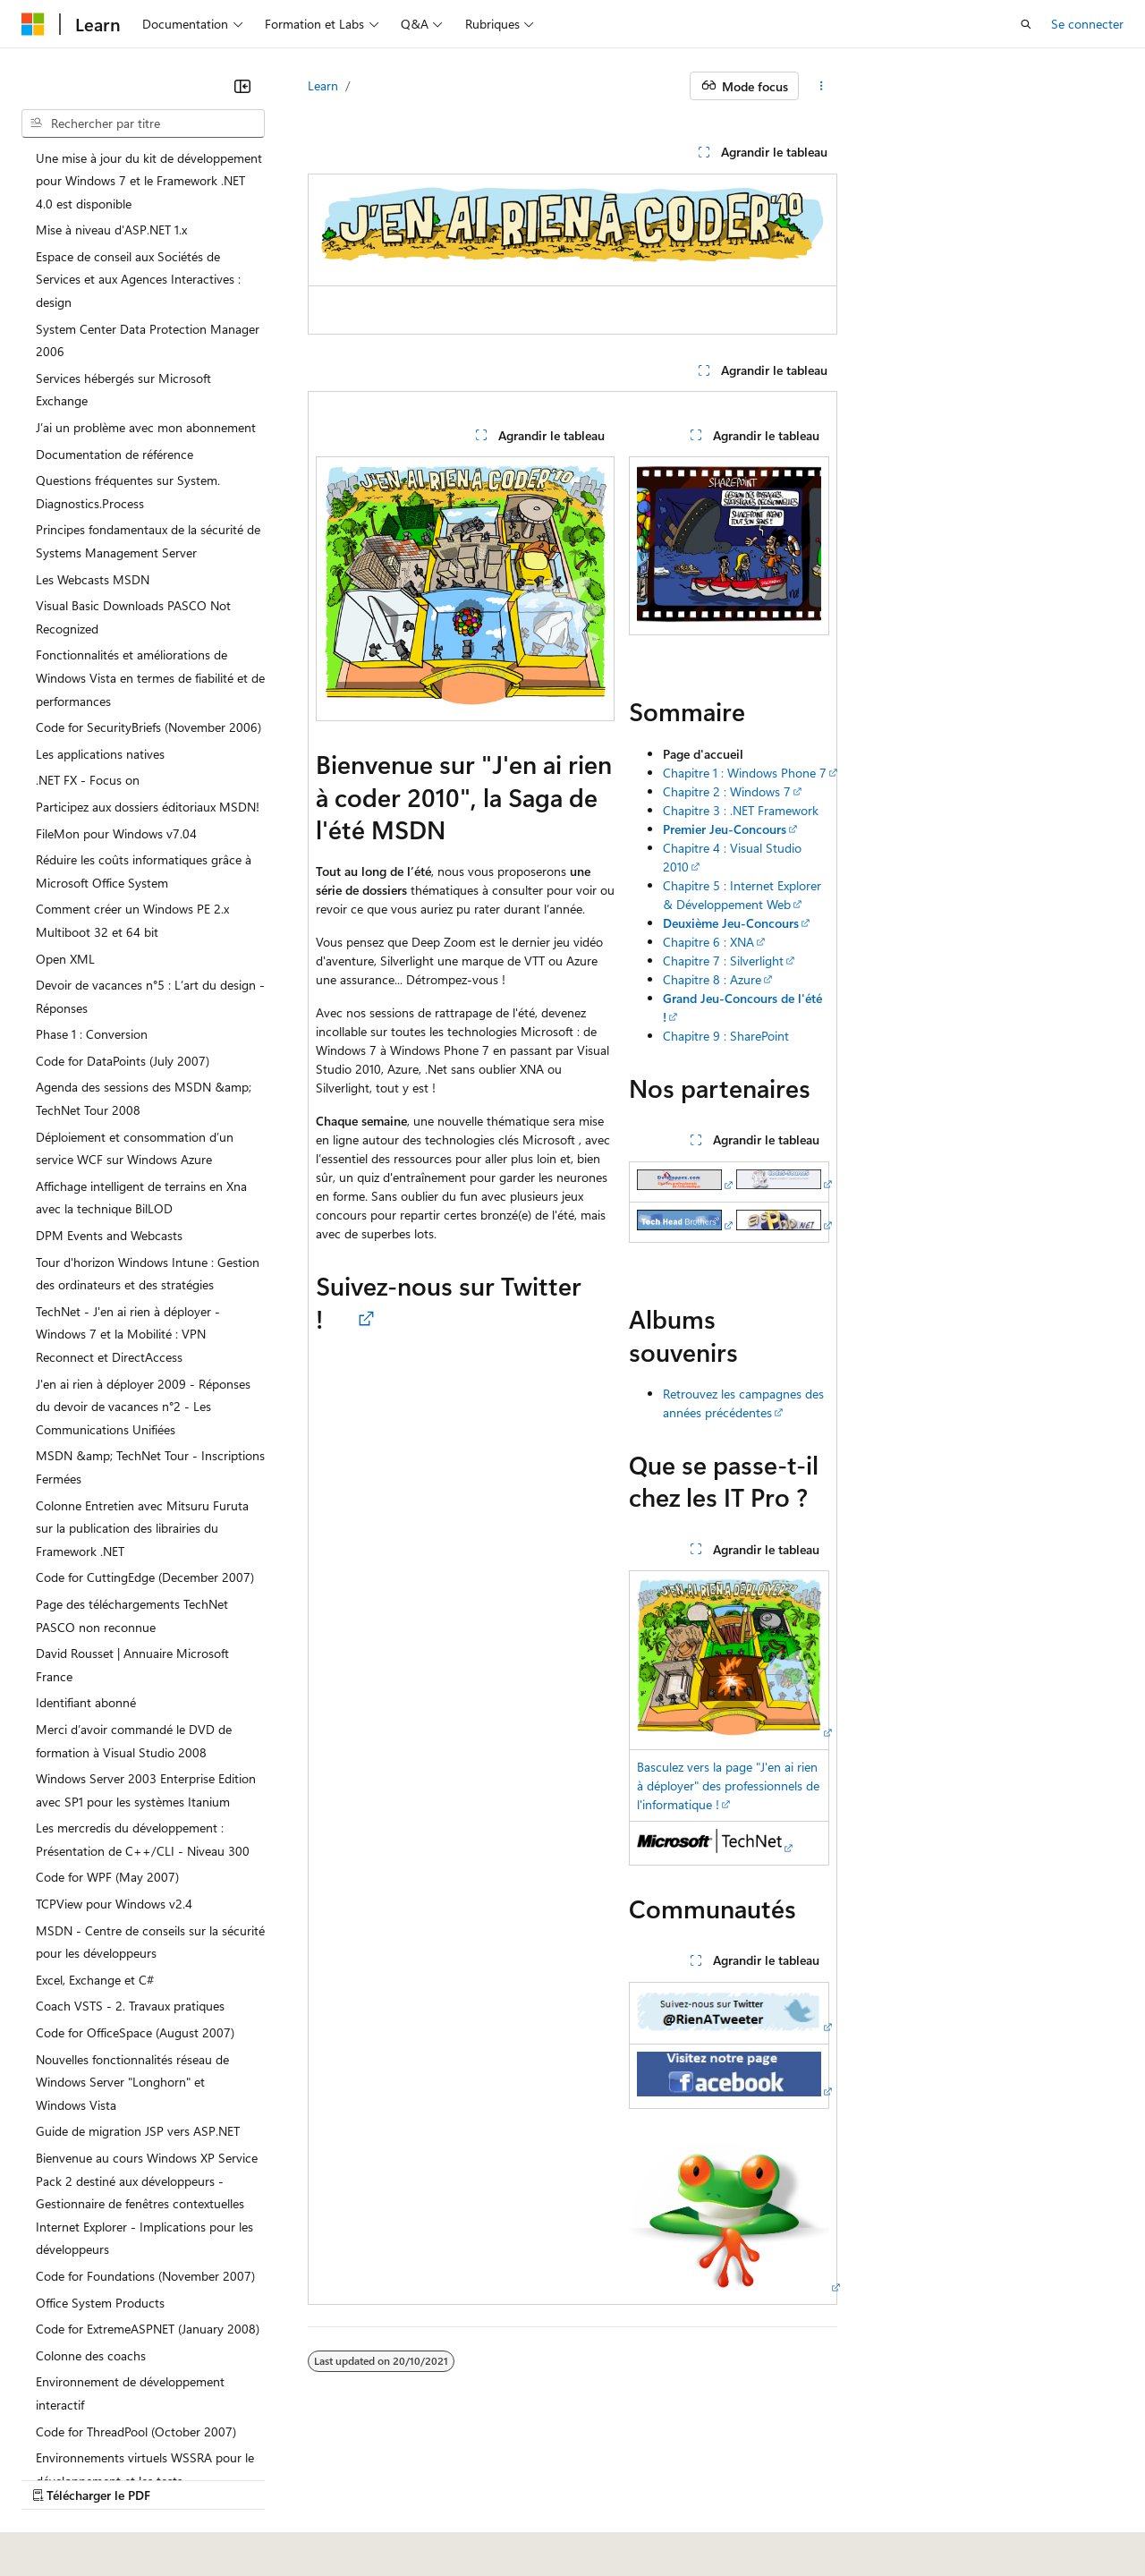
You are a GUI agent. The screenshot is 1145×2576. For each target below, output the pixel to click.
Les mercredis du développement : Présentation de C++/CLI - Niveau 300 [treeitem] (143, 1839)
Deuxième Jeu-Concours (731, 922)
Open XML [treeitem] (65, 958)
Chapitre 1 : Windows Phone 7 (745, 772)
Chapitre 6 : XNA (708, 941)
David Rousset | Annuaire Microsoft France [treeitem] (132, 1665)
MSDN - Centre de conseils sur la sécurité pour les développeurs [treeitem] (150, 1942)
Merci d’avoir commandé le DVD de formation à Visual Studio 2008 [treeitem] (134, 1741)
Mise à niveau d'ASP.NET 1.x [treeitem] (111, 229)
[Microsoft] (33, 24)
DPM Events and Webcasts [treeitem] (109, 1235)
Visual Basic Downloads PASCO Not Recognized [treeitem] (133, 617)
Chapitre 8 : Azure (712, 979)
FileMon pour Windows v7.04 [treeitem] (116, 833)
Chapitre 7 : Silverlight (723, 960)
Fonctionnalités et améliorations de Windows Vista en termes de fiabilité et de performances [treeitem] (150, 677)
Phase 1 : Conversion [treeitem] (92, 1033)
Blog (423, 2495)
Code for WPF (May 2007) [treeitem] (107, 1876)
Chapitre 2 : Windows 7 (727, 791)
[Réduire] (242, 86)
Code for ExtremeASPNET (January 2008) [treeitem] (147, 2328)
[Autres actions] (821, 86)
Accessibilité (54, 2520)
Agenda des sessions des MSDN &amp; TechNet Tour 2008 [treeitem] (143, 1098)
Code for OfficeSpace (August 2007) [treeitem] (135, 2032)
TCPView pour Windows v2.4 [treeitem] (114, 1903)
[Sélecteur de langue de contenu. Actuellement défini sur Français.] (62, 2451)
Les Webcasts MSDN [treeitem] (92, 579)
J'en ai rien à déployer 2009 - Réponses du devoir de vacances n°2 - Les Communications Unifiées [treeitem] (143, 1406)
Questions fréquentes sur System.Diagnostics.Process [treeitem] (128, 492)
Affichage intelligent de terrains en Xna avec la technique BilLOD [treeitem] (141, 1197)
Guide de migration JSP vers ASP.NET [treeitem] (138, 2130)
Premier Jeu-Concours (724, 828)
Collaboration (506, 2495)
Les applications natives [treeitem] (100, 753)
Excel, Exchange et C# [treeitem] (95, 1979)
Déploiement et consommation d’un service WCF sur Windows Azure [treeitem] (134, 1148)
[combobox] (143, 123)
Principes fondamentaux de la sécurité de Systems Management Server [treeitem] (148, 541)
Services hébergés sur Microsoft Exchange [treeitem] (123, 390)
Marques (147, 2520)
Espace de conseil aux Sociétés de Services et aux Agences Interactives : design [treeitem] (138, 279)
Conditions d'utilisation (1030, 2495)
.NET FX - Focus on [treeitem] (88, 779)
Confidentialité (603, 2495)
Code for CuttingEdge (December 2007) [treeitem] (145, 1577)
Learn (323, 85)
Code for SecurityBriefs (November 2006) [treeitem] (148, 726)
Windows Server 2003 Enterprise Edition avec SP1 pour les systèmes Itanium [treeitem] (146, 1790)
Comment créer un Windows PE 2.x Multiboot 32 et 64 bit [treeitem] (132, 920)
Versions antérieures (334, 2495)
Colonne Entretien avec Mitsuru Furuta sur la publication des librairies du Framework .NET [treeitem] (142, 1528)
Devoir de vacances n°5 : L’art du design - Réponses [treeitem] (150, 996)
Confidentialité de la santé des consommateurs (805, 2495)
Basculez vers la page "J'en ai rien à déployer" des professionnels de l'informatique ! (728, 1785)
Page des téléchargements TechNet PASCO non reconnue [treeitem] (132, 1615)
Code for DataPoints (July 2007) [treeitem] (122, 1060)
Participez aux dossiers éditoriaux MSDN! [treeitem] (147, 806)
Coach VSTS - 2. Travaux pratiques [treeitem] (130, 2005)
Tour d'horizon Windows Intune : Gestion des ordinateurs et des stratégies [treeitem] (147, 1274)
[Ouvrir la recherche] (1026, 24)
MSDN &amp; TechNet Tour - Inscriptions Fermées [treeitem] (150, 1467)
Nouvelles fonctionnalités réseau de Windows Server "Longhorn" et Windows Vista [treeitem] (132, 2082)
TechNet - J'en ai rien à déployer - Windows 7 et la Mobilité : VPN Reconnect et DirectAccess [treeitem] (128, 1334)
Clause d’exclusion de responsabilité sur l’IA (139, 2495)
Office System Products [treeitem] (100, 2302)
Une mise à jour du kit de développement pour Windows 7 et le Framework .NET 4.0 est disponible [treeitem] (149, 180)
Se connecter (1087, 23)
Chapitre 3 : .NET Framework (740, 810)
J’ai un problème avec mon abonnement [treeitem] (146, 427)
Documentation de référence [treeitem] (114, 454)
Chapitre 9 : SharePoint (726, 1035)
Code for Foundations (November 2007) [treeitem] (145, 2275)
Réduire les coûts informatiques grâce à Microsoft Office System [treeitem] (143, 871)
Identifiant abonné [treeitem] (86, 1702)
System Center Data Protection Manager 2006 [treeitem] (147, 340)
